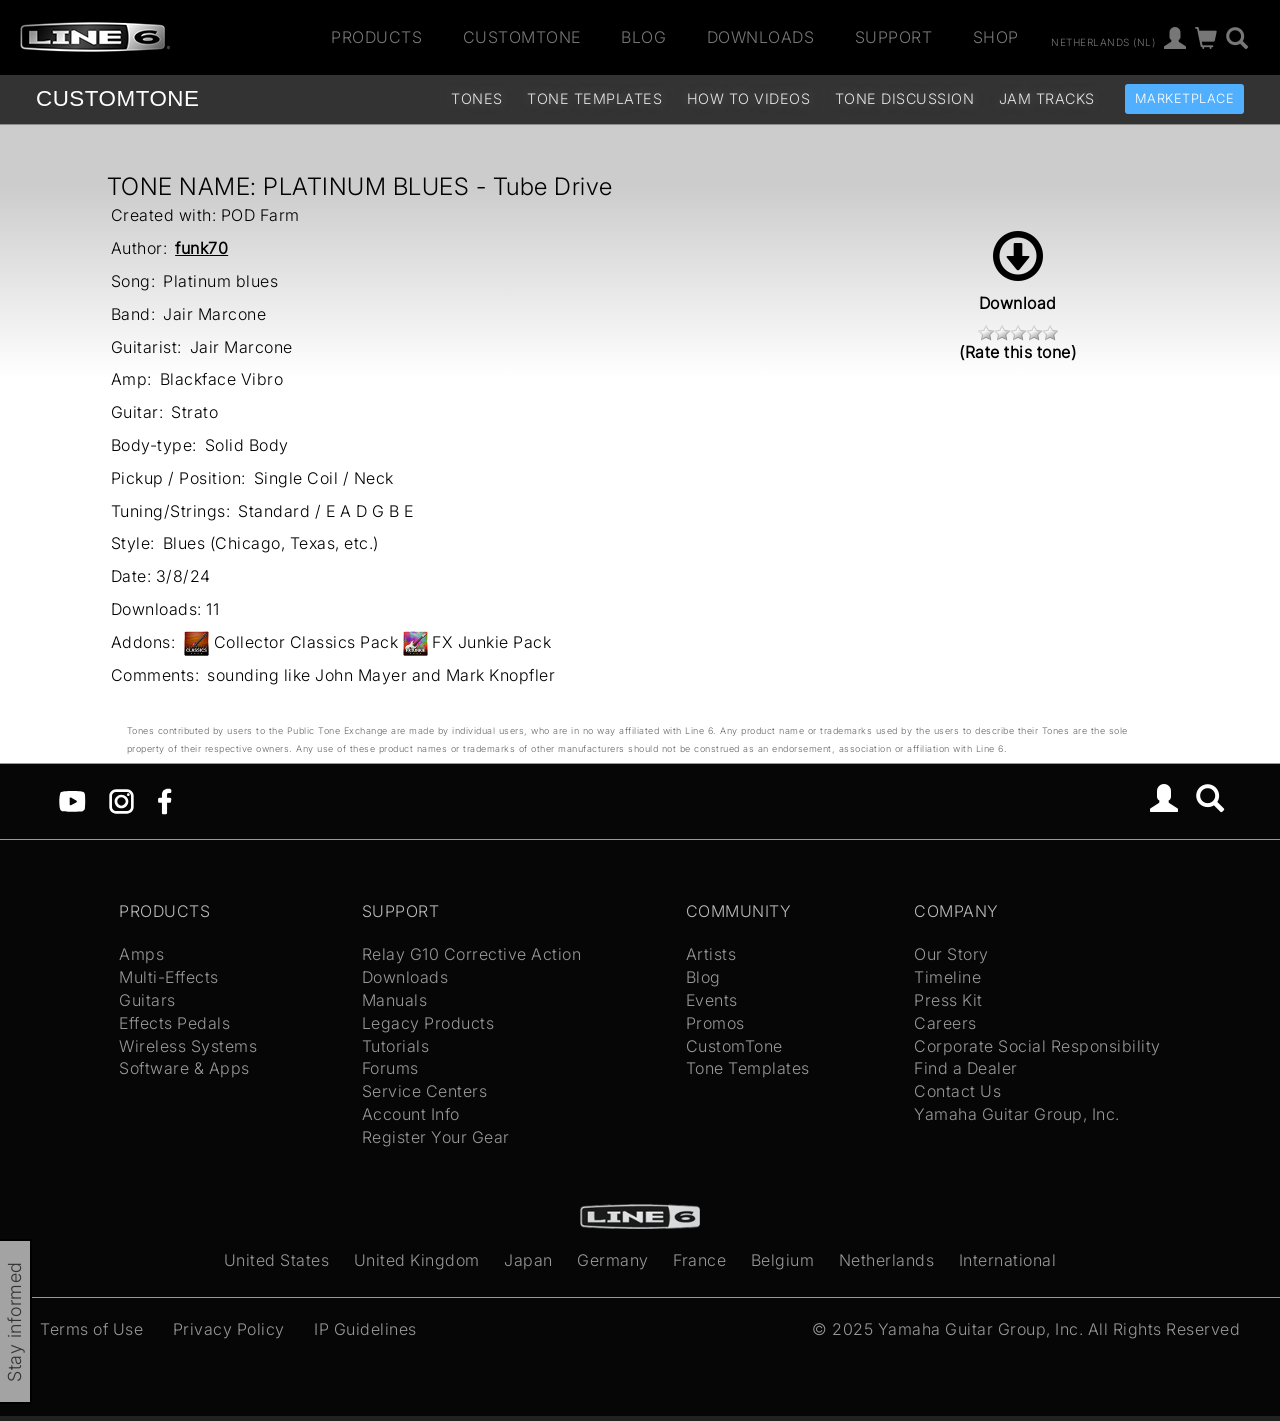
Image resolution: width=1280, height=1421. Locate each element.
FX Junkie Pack (491, 642)
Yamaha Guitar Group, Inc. (1017, 1114)
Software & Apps (184, 1068)
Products (376, 37)
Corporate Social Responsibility (1037, 1046)
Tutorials (396, 1046)
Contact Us (957, 1091)
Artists (711, 954)
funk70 (201, 248)
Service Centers (425, 1091)
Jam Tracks (1047, 98)
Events (712, 1000)
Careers (945, 1023)
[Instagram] (121, 800)
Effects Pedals (174, 1023)
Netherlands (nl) (1103, 41)
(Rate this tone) (1017, 352)
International (1008, 1260)
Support (894, 37)
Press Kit (948, 1000)
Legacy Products (428, 1023)
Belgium (783, 1260)
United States (277, 1260)
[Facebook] (164, 800)
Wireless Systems (188, 1046)
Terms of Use (91, 1329)
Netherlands (887, 1260)
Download (1018, 272)
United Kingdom (417, 1260)
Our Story (951, 954)
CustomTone (522, 37)
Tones (477, 98)
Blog (643, 37)
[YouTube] (72, 800)
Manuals (395, 1000)
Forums (390, 1068)
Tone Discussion (905, 98)
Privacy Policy (229, 1329)
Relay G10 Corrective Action (472, 954)
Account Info (411, 1114)
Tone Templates (594, 98)
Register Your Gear (436, 1137)
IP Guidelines (365, 1329)
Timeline (947, 977)
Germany (613, 1260)
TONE (117, 98)
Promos (715, 1023)
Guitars (147, 1000)
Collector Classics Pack (306, 642)
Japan (528, 1260)
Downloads (761, 37)
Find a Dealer (966, 1068)
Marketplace (1185, 98)
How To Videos (749, 98)
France (699, 1260)
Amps (141, 954)
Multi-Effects (169, 977)
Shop (996, 37)
